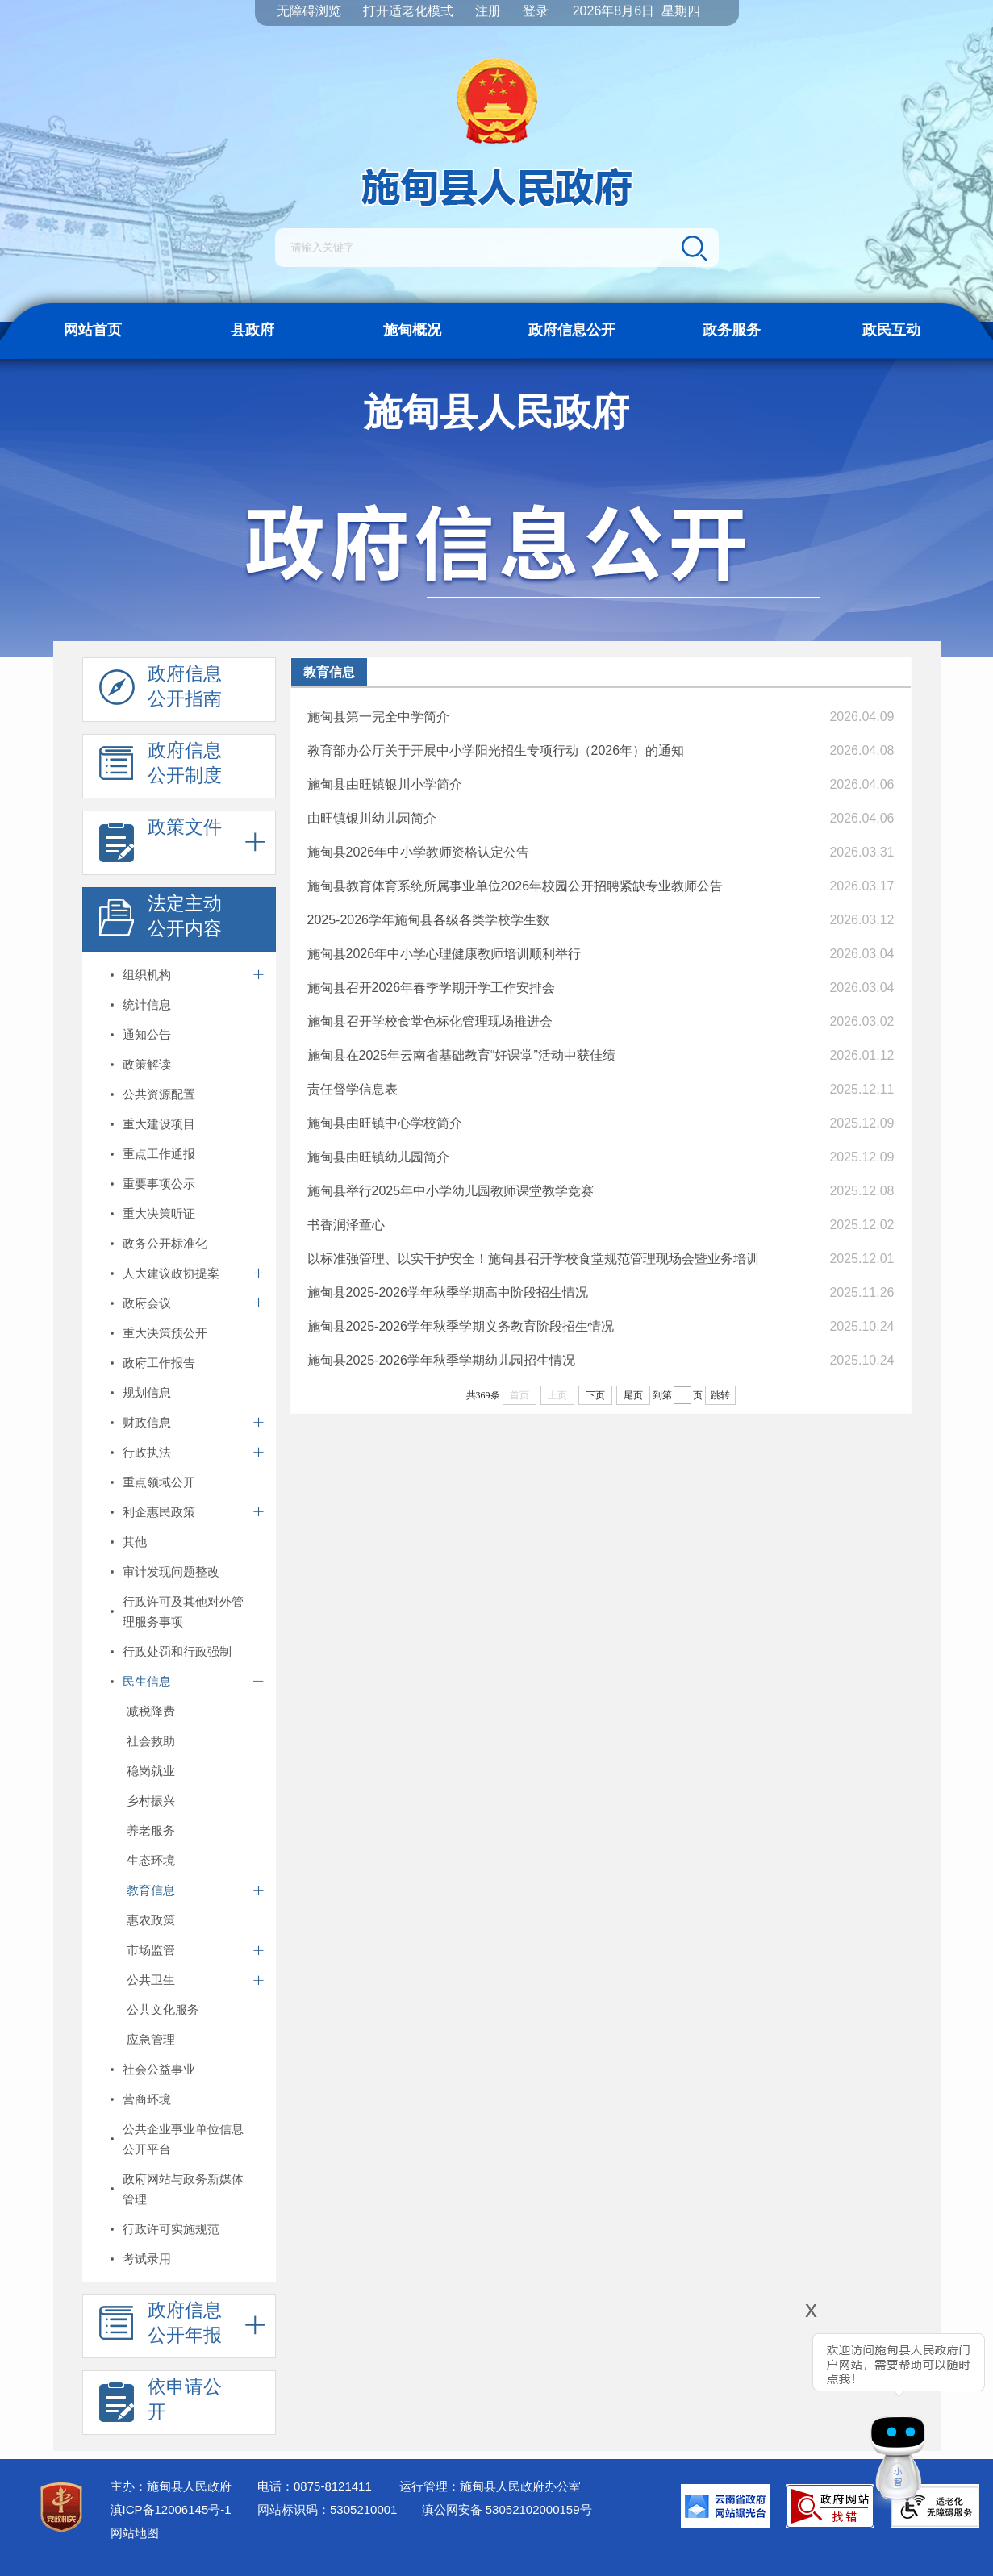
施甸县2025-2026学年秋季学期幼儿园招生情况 (441, 1360)
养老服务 (151, 1830)
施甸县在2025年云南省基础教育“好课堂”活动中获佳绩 (461, 1055)
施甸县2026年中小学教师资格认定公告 (418, 852)
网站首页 (93, 330)
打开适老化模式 (408, 11)
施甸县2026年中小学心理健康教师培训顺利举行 (444, 954)
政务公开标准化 (165, 1243)
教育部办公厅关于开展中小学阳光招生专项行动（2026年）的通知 (496, 750)
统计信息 (147, 1004)
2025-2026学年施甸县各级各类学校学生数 (428, 920)
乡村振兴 (151, 1800)
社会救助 (151, 1741)
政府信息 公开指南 (160, 690)
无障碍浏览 (309, 11)
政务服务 (732, 330)
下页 (595, 1395)
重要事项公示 (159, 1183)
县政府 (252, 330)
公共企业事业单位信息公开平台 (183, 2139)
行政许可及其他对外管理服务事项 (183, 1611)
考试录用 (147, 2258)
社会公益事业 (159, 2069)
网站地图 (135, 2533)
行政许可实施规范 (171, 2229)
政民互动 (891, 330)
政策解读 (147, 1064)
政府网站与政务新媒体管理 (183, 2189)
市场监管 (151, 1950)
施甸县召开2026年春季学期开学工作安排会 (431, 987)
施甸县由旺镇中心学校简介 (384, 1123)
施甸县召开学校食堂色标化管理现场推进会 (430, 1021)
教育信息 (151, 1890)
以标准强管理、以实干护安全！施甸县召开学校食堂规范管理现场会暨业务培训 (533, 1258)
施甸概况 (412, 330)
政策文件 (160, 843)
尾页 (633, 1395)
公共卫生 (151, 1979)
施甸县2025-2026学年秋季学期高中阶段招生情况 (448, 1292)
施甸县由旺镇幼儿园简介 (378, 1157)
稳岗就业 (151, 1771)
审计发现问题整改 (171, 1571)
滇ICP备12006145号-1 (171, 2509)
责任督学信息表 (352, 1089)
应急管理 (151, 2039)
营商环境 (147, 2099)
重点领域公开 (159, 1482)
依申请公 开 (160, 2403)
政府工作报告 (159, 1362)
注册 (488, 11)
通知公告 (147, 1034)
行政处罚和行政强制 (177, 1651)
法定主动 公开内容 (160, 920)
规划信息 (147, 1392)
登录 (536, 11)
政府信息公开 (571, 330)
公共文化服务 (163, 2009)
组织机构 (147, 975)
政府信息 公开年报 (160, 2326)
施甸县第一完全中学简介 (378, 716)
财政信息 (147, 1422)
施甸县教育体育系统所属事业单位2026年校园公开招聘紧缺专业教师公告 (515, 886)
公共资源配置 (159, 1094)
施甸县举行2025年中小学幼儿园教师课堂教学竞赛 (451, 1191)
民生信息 (147, 1681)
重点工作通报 (159, 1154)
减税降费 (151, 1711)
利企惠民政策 (159, 1512)
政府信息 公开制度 (160, 767)
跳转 (720, 1395)
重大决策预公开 (165, 1333)
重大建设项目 (159, 1124)
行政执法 (147, 1452)
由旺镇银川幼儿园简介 (371, 818)
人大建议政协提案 (171, 1273)
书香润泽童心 (346, 1225)
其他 (135, 1542)
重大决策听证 (159, 1213)
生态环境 (151, 1860)
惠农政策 (151, 1920)
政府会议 (147, 1303)
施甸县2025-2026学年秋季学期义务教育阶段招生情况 (461, 1326)
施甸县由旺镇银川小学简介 (384, 784)
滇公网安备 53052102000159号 (507, 2509)
